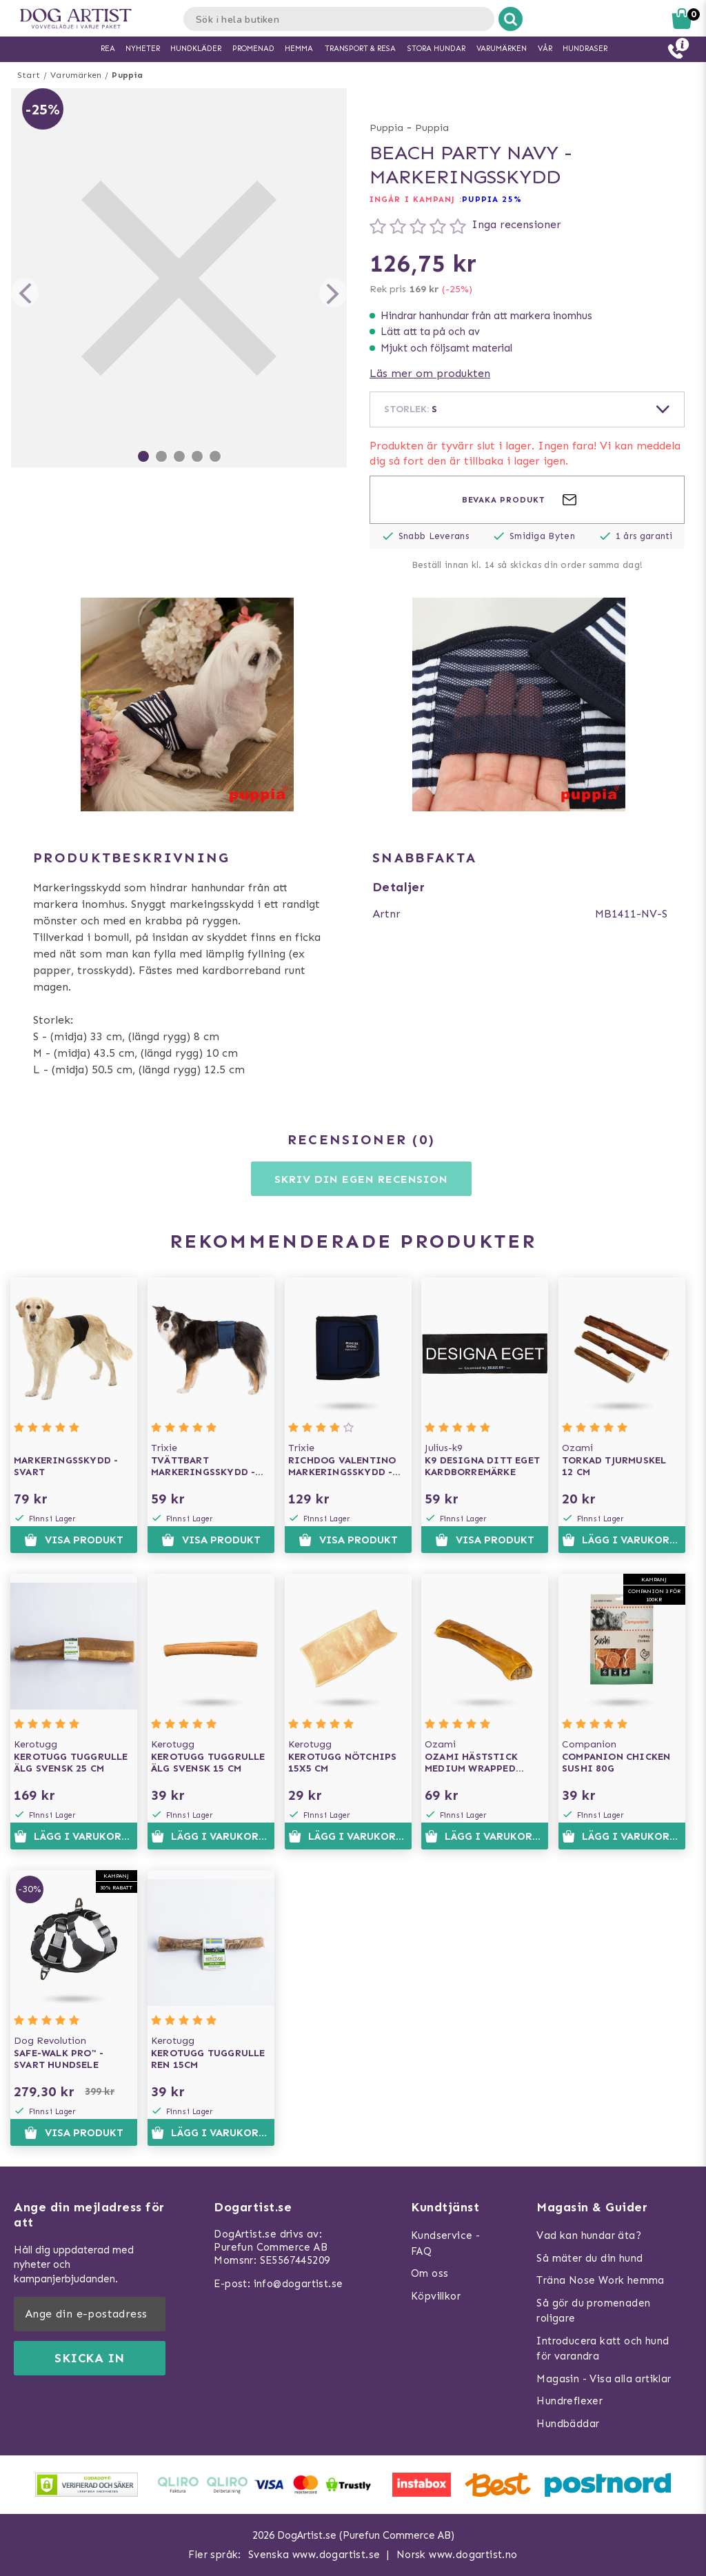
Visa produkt (73, 1540)
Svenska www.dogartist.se (314, 2554)
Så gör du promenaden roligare (593, 2311)
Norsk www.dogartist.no (457, 2554)
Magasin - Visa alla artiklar (603, 2379)
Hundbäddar (567, 2423)
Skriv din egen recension (360, 1179)
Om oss (429, 2273)
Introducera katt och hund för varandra (602, 2349)
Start (28, 75)
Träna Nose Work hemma (600, 2280)
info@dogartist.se (298, 2284)
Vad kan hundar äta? (588, 2235)
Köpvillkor (436, 2296)
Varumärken (75, 75)
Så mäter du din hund (589, 2258)
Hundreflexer (569, 2401)
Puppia (127, 75)
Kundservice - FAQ (445, 2243)
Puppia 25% (492, 199)
